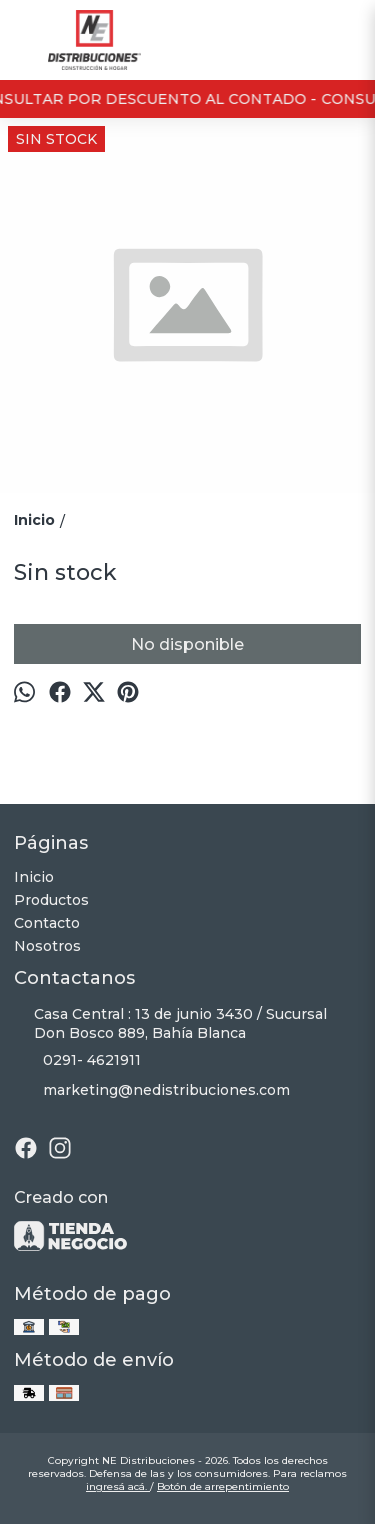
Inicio (34, 877)
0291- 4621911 (77, 1061)
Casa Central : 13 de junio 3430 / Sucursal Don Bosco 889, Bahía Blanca (170, 1023)
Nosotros (47, 946)
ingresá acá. (118, 1486)
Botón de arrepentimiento (223, 1486)
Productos (51, 900)
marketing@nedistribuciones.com (152, 1091)
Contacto (47, 923)
